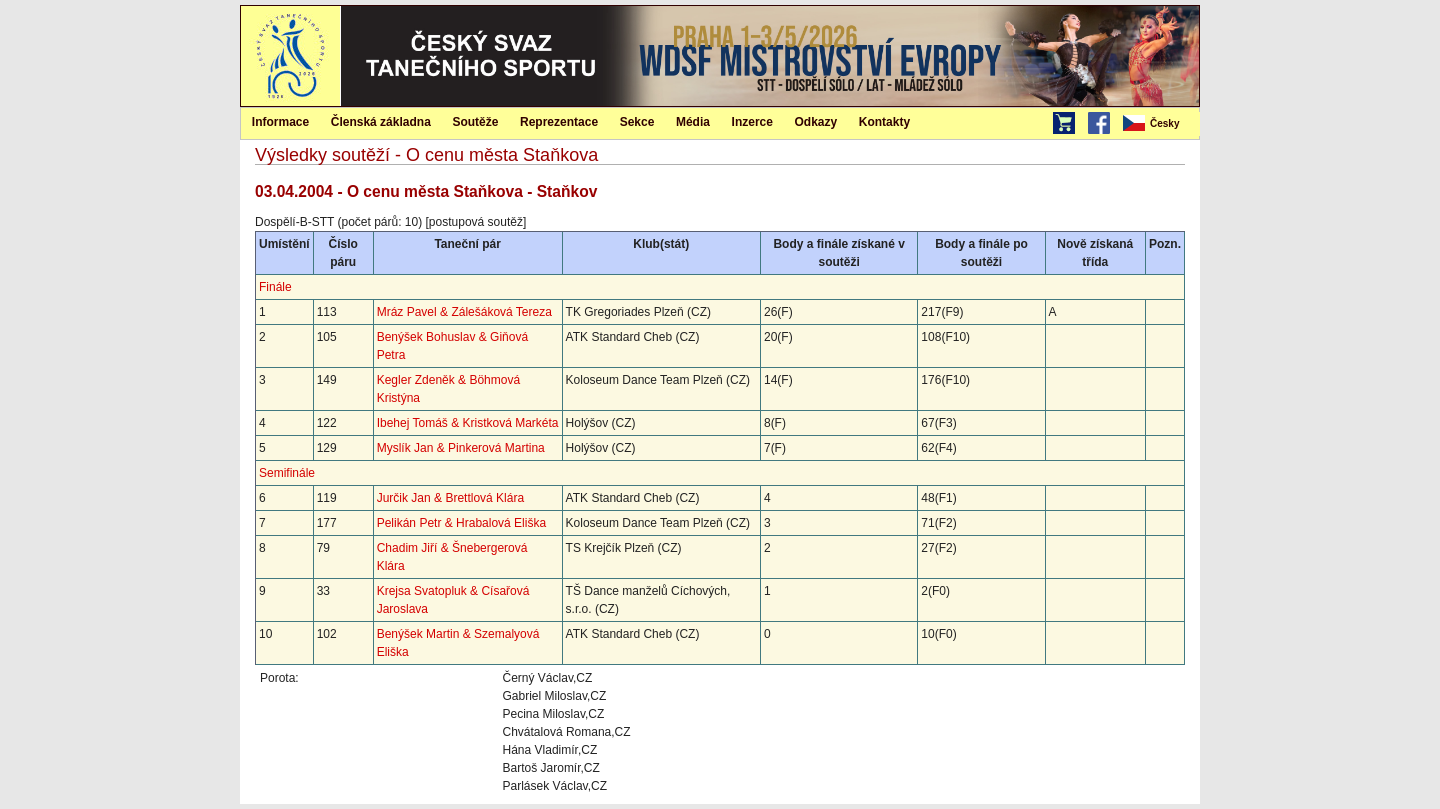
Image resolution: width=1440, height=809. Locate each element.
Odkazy (816, 122)
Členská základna (381, 122)
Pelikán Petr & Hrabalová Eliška (461, 523)
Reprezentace (559, 122)
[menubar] (1160, 124)
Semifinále (287, 473)
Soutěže (475, 122)
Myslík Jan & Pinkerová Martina (461, 448)
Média (693, 122)
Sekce (637, 122)
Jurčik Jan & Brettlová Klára (450, 498)
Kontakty (884, 122)
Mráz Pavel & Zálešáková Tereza (464, 312)
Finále (275, 287)
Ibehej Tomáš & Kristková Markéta (468, 423)
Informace (280, 122)
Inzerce (752, 122)
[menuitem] (1160, 124)
